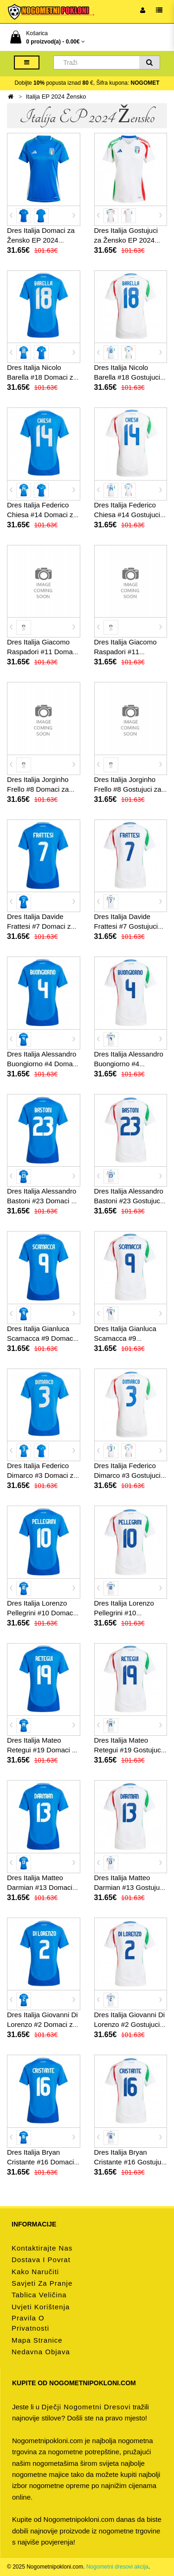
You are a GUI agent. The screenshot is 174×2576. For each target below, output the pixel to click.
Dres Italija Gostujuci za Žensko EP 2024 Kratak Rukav (126, 240)
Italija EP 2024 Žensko (56, 96)
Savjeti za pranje (42, 2283)
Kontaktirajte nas (42, 2248)
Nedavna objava (41, 2352)
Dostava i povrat (41, 2259)
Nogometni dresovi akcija (117, 2566)
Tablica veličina (39, 2295)
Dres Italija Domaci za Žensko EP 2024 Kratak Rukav (41, 240)
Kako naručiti (35, 2272)
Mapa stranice (37, 2340)
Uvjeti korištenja (41, 2307)
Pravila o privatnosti (30, 2323)
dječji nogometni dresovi (85, 2407)
